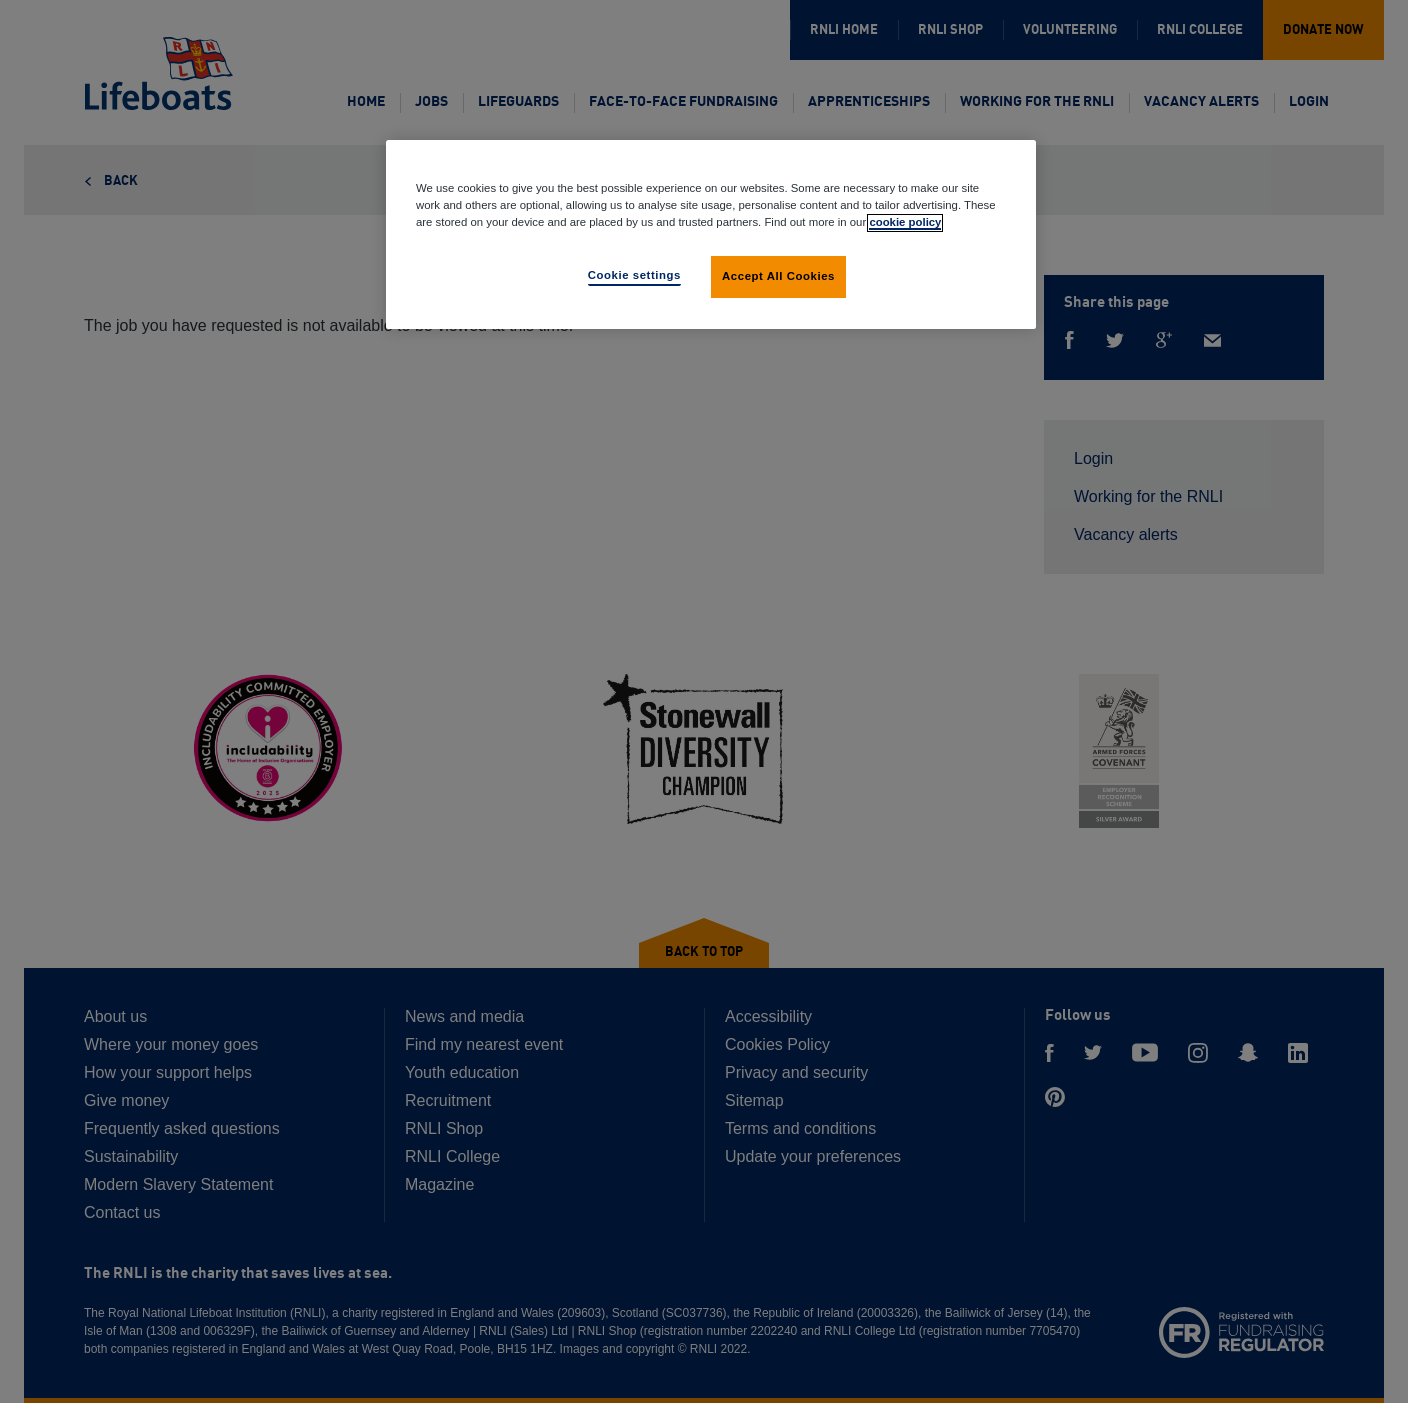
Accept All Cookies (778, 276)
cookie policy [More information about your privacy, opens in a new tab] (905, 222)
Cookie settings (634, 275)
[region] (711, 234)
